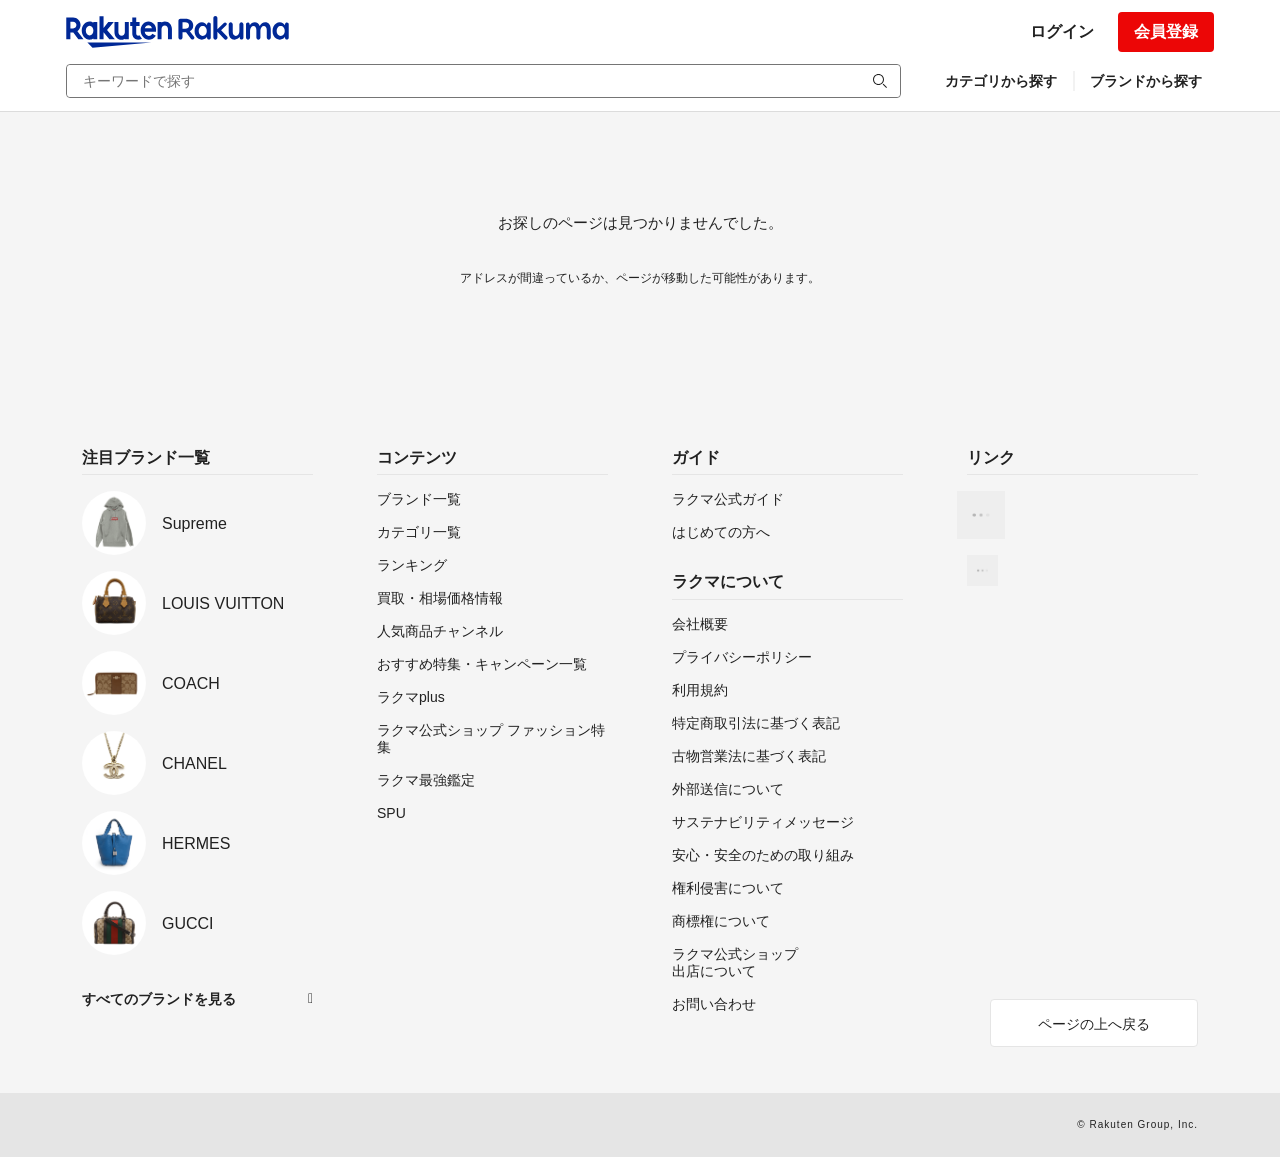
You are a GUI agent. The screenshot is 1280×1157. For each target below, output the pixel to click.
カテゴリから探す (1001, 81)
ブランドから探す (1146, 81)
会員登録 (1166, 31)
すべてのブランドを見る (159, 999)
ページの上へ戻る (1094, 1024)
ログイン (1062, 31)
